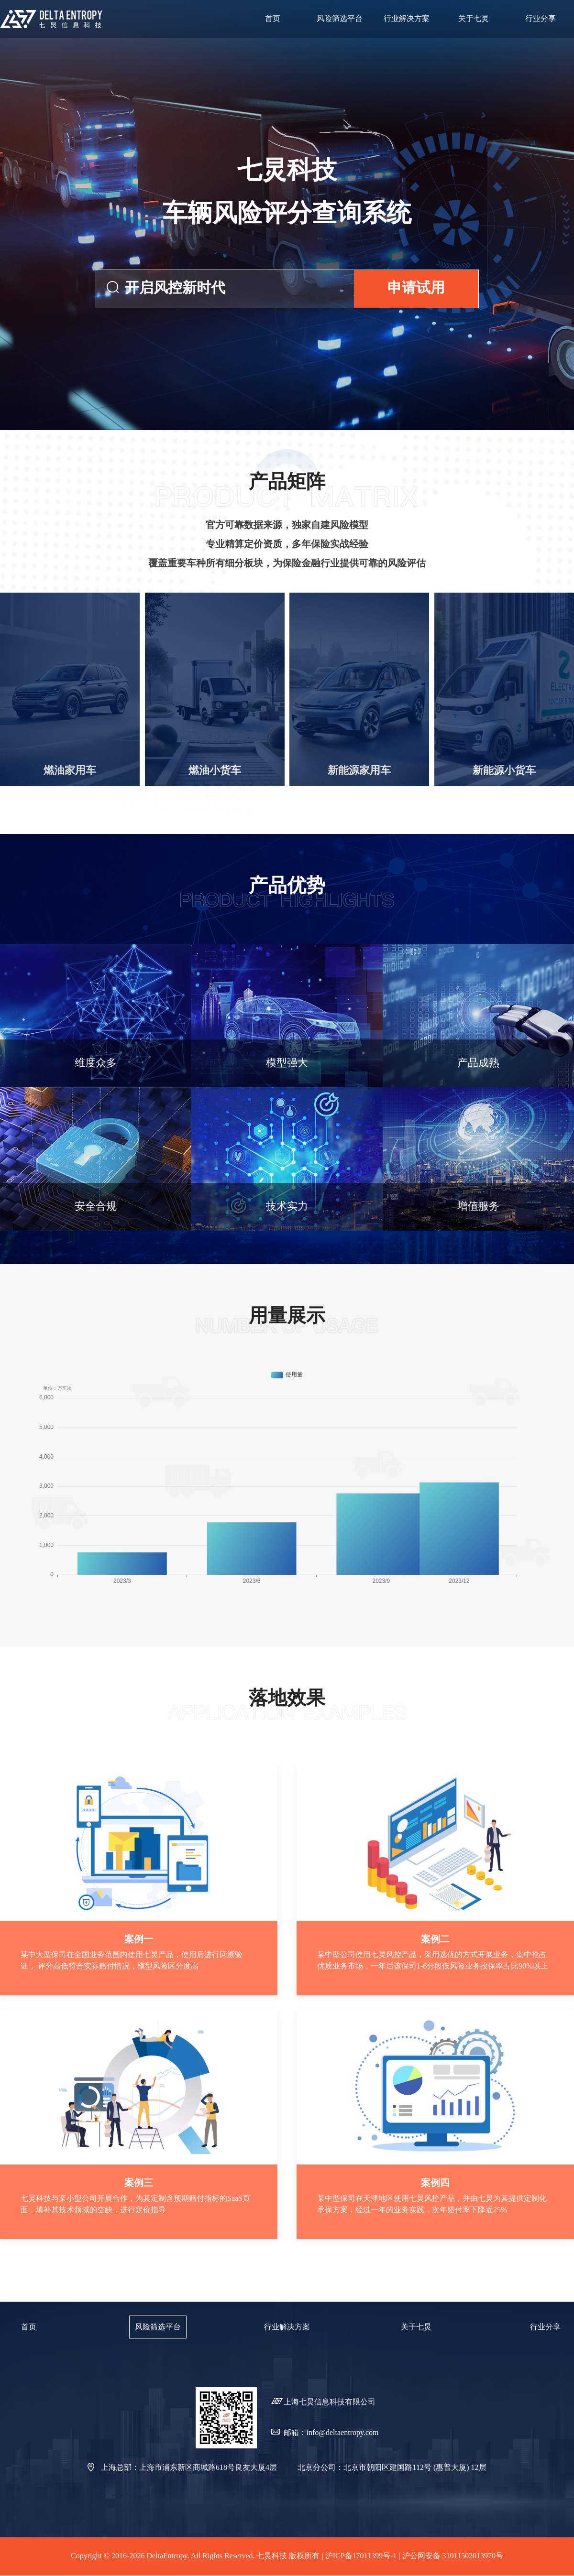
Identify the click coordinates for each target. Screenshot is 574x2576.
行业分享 (545, 2327)
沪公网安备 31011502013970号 (452, 2556)
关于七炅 (416, 2327)
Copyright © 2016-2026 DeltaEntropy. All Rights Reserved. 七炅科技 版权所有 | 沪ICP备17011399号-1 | (236, 2556)
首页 (28, 2327)
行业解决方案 (287, 2327)
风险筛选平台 (158, 2327)
